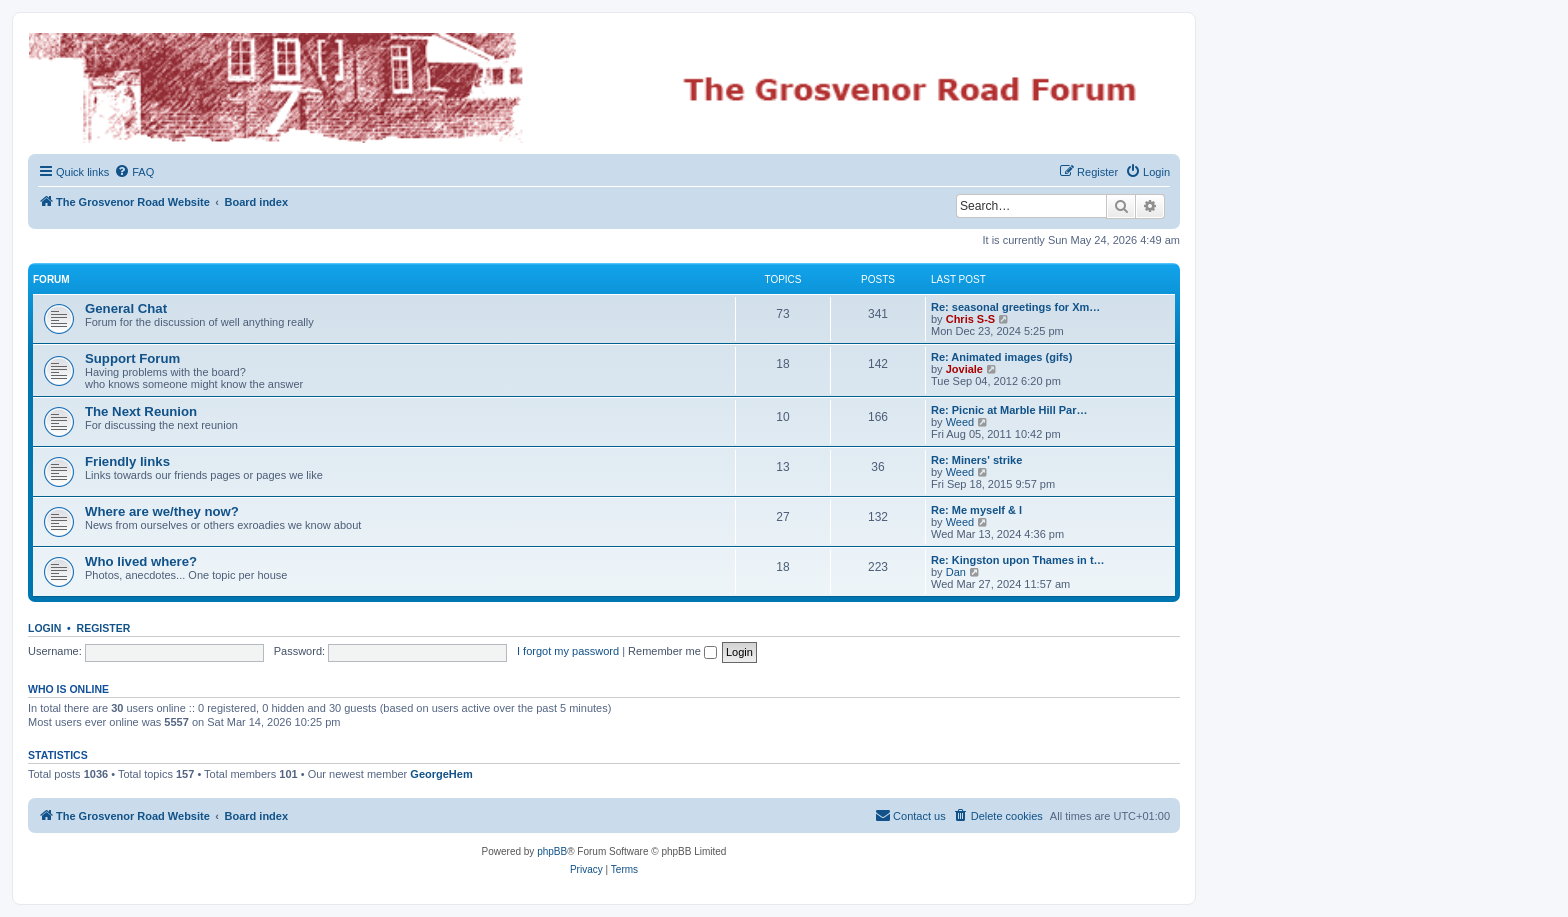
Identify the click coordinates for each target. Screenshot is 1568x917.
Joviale (964, 369)
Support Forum (132, 358)
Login (44, 628)
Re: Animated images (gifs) (1001, 357)
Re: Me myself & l (976, 510)
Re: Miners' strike (976, 460)
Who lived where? (141, 561)
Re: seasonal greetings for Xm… (1015, 307)
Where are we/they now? (162, 511)
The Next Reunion (141, 411)
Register (104, 628)
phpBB (552, 851)
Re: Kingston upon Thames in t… (1018, 560)
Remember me (672, 651)
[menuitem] (134, 172)
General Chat (126, 308)
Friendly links (127, 461)
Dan (956, 572)
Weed (960, 422)
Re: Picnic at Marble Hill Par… (1009, 410)
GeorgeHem (441, 774)
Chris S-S (971, 319)
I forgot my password (568, 651)
